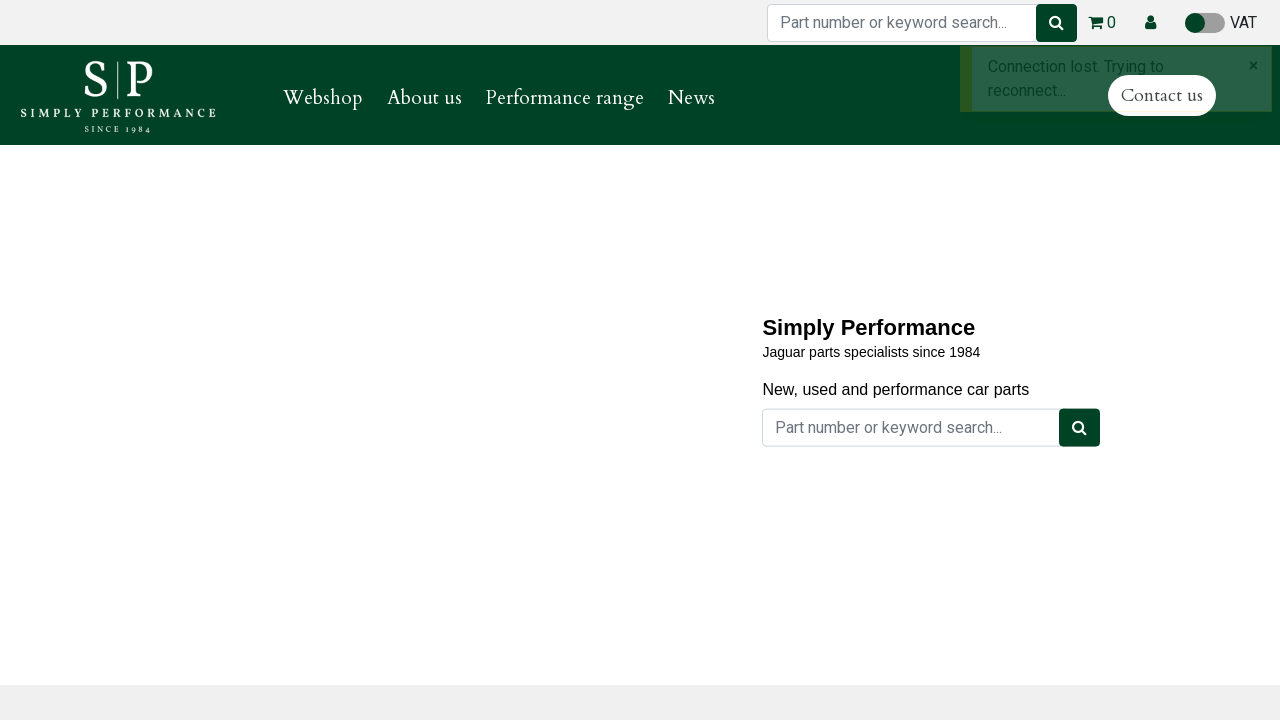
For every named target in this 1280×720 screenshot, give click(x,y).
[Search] (1056, 23)
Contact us (1162, 95)
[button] (1150, 23)
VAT (1221, 23)
